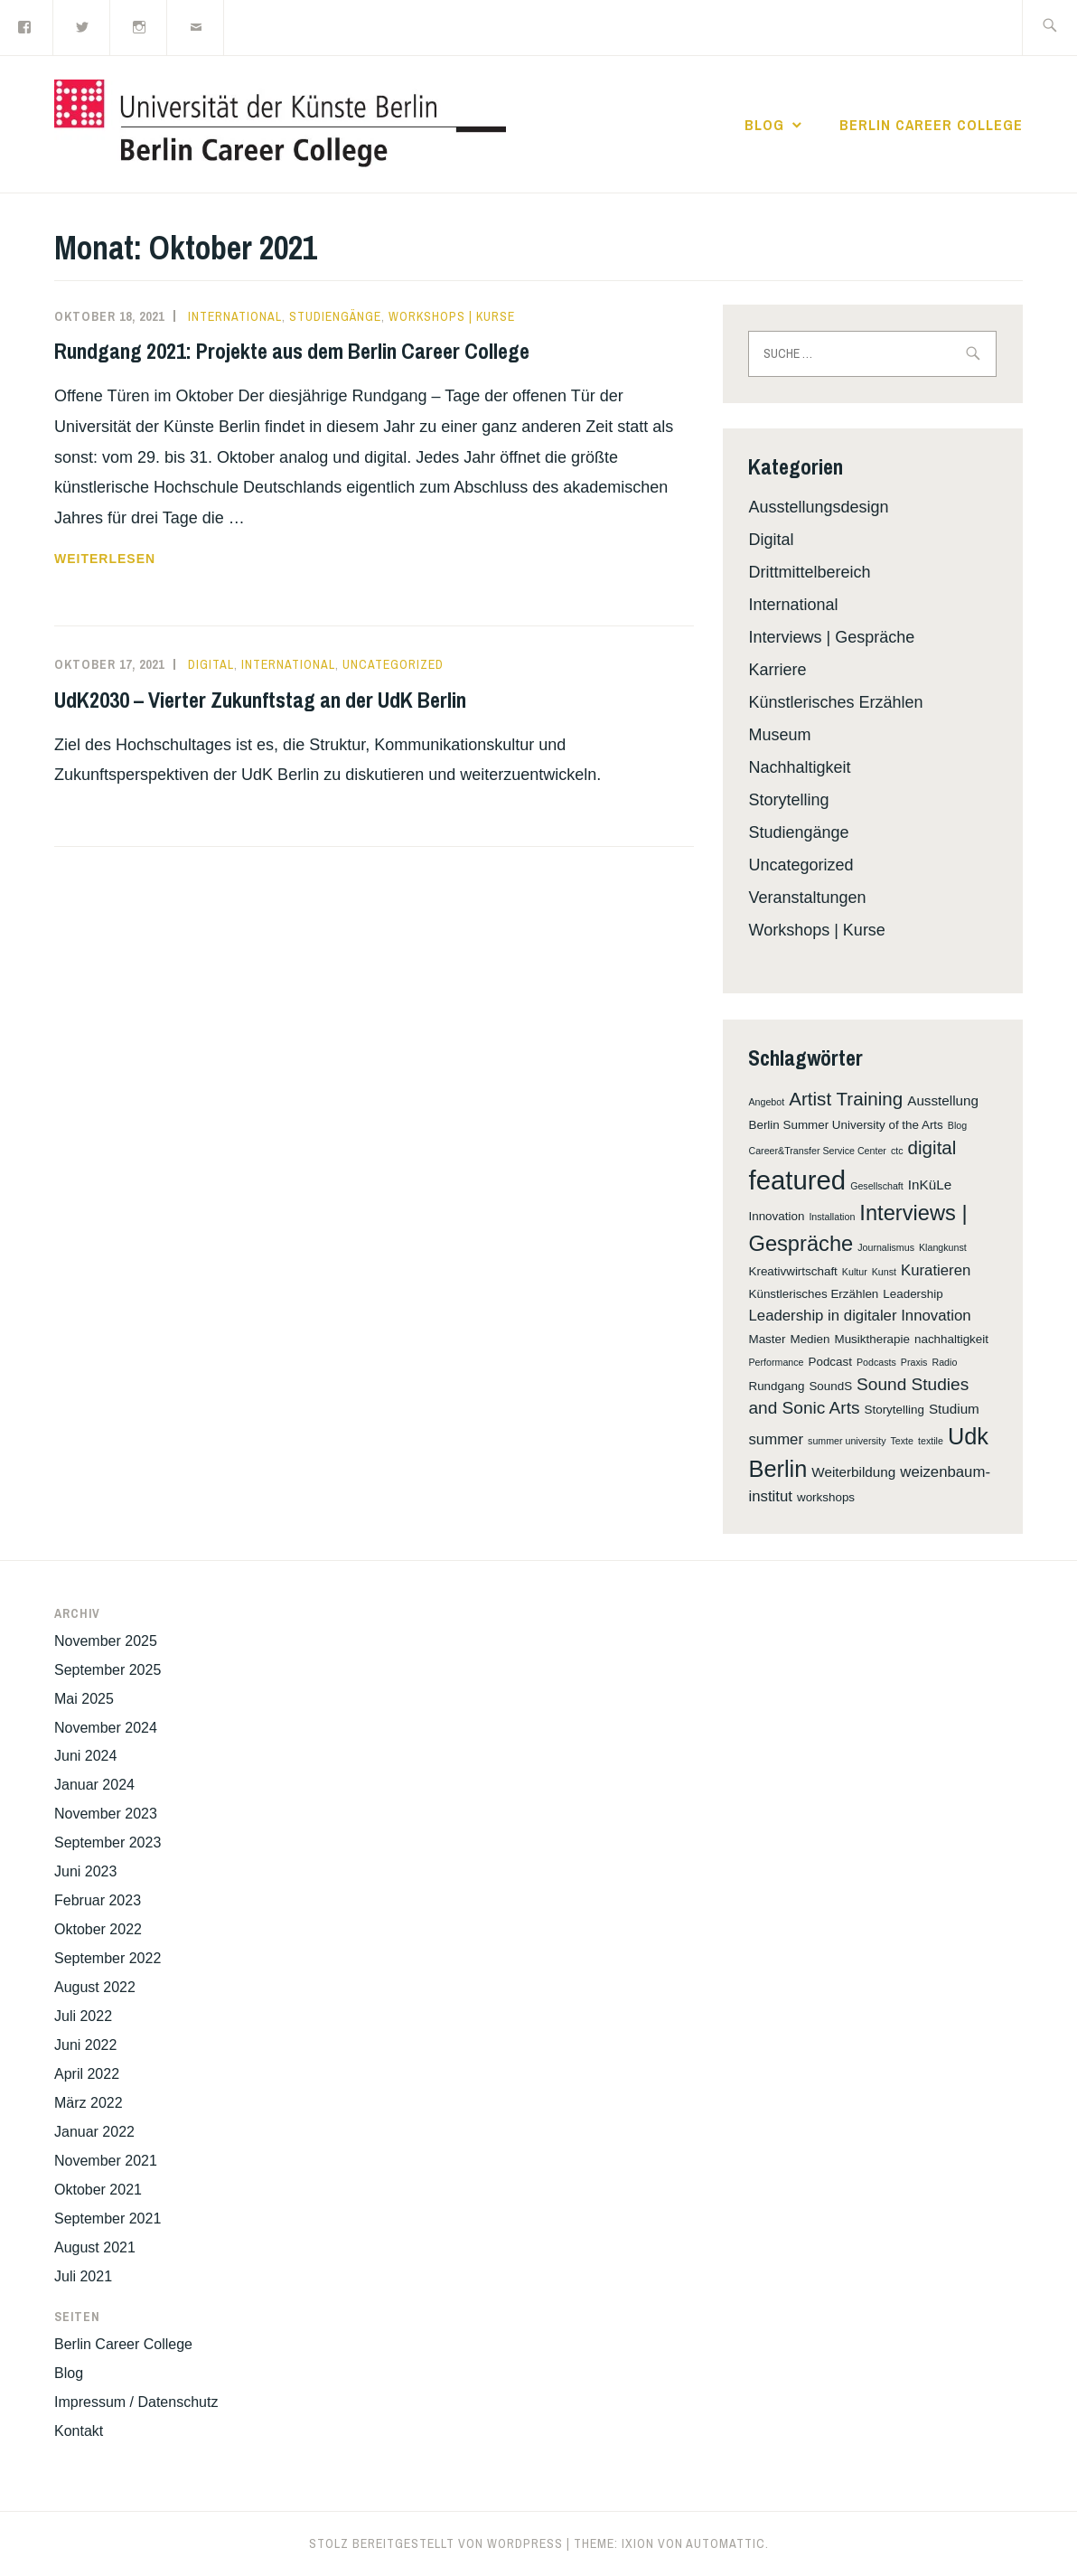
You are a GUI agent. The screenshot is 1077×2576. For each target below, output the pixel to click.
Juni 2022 (85, 2045)
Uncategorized (393, 664)
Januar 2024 (94, 1784)
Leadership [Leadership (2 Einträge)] (912, 1294)
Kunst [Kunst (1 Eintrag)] (884, 1271)
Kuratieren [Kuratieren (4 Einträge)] (935, 1270)
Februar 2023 (97, 1900)
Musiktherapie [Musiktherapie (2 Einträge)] (871, 1339)
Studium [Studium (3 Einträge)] (954, 1408)
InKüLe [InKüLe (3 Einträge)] (929, 1184)
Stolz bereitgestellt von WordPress (436, 2543)
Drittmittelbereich (809, 572)
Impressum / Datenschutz (136, 2402)
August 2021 (95, 2247)
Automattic (725, 2543)
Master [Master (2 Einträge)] (766, 1339)
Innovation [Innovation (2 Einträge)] (776, 1216)
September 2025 (107, 1670)
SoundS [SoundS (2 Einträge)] (830, 1386)
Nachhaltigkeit (799, 767)
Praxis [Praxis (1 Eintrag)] (914, 1362)
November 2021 (105, 2160)
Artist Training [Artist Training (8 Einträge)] (846, 1098)
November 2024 (105, 1727)
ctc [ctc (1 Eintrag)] (897, 1150)
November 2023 (105, 1813)
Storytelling (788, 800)
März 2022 (88, 2103)
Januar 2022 (94, 2131)
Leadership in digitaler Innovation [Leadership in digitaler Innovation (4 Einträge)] (859, 1315)
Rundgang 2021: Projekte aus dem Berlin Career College (291, 350)
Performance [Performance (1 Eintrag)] (775, 1362)
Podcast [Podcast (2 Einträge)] (830, 1361)
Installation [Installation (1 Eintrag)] (832, 1216)
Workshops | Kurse (452, 316)
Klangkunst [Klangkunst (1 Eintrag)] (943, 1247)
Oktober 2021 (98, 2189)
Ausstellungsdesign (818, 507)
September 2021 (107, 2218)
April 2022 (86, 2074)
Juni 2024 (85, 1755)
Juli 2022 (83, 2016)
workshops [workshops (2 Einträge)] (826, 1497)
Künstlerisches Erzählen (835, 702)
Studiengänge (335, 316)
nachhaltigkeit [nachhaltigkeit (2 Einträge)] (951, 1339)
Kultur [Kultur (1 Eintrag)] (854, 1271)
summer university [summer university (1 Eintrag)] (846, 1440)
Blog (764, 125)
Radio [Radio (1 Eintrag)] (944, 1362)
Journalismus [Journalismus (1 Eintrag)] (885, 1247)
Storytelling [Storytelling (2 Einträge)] (894, 1409)
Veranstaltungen (807, 897)
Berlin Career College (931, 125)
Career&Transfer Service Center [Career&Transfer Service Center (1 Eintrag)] (816, 1150)
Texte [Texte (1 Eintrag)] (902, 1440)
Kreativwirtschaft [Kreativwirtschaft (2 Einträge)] (792, 1271)
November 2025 (105, 1641)
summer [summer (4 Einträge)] (775, 1439)
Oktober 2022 (98, 1929)
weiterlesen (104, 558)
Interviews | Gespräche (831, 637)
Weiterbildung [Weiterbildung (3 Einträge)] (853, 1472)
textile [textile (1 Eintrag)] (930, 1440)
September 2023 (107, 1842)
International (235, 316)
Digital (211, 664)
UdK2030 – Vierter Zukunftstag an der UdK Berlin (260, 699)
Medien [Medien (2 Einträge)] (809, 1339)
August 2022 (95, 1987)
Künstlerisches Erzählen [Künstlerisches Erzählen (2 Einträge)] (813, 1294)
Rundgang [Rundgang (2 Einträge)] (776, 1386)
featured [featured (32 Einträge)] (797, 1180)
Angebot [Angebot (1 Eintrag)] (766, 1101)
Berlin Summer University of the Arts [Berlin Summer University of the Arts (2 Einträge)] (845, 1125)
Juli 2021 (83, 2276)
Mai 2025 (84, 1698)
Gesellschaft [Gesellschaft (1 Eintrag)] (877, 1185)
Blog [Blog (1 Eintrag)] (957, 1125)
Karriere (777, 670)
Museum (779, 735)
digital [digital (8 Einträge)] (932, 1147)
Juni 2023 (85, 1871)
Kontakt (78, 2431)
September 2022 (107, 1958)
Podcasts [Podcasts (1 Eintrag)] (876, 1362)
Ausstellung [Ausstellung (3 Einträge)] (943, 1100)
